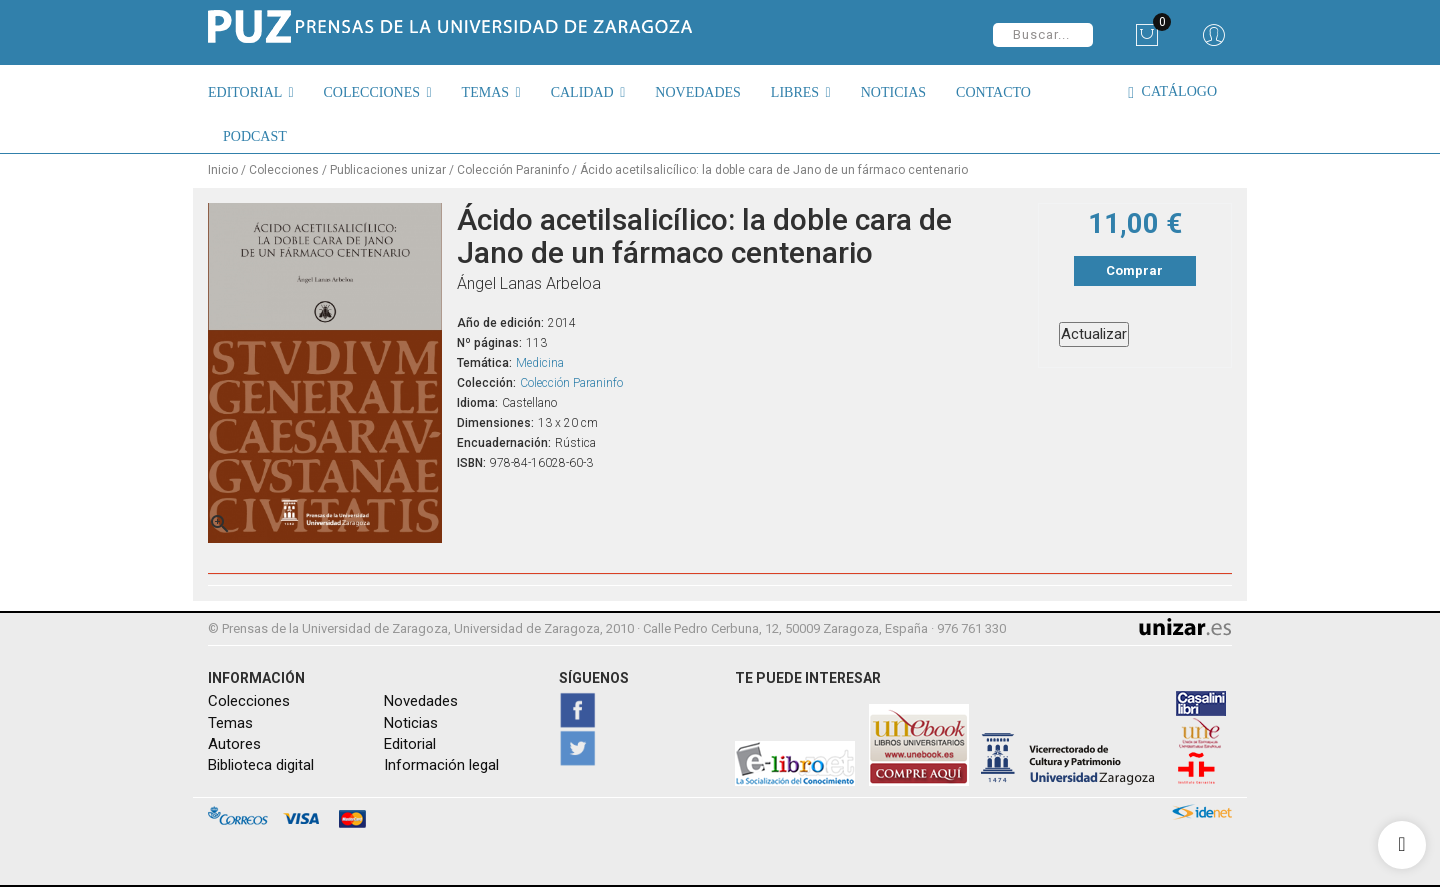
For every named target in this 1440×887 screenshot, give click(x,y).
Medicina (540, 363)
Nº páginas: (489, 343)
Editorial (410, 744)
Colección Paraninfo (571, 383)
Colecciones (249, 701)
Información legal (441, 765)
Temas (230, 723)
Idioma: (477, 403)
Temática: (484, 363)
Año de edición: (500, 323)
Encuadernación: (504, 443)
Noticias (411, 723)
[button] (258, 92)
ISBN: (471, 463)
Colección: (486, 383)
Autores (234, 744)
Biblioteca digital (261, 765)
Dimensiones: (495, 423)
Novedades (421, 701)
